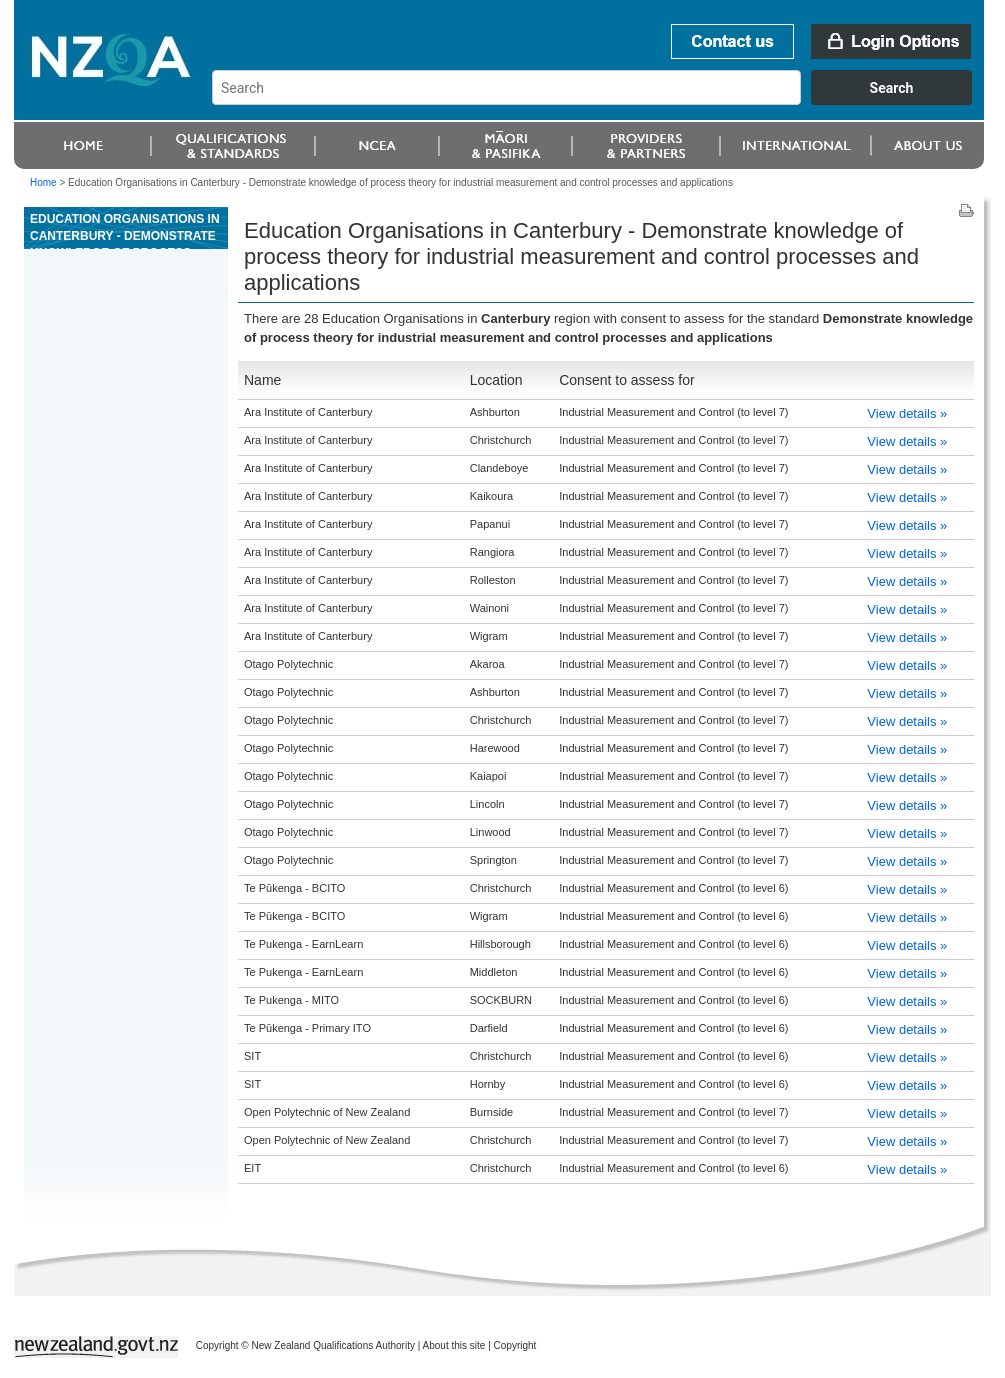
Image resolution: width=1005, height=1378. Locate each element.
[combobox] (601, 100)
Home (43, 182)
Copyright (515, 1345)
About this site (454, 1345)
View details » (907, 413)
